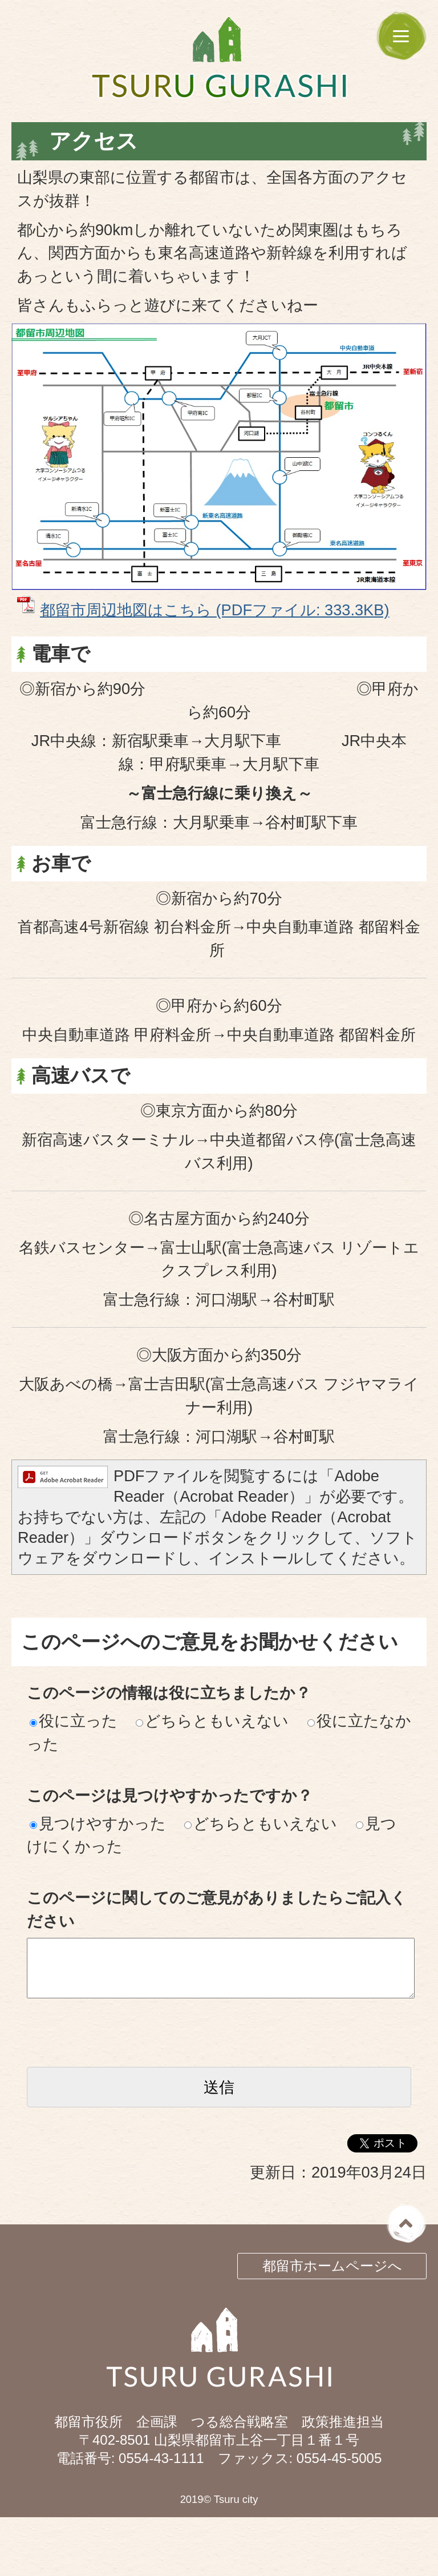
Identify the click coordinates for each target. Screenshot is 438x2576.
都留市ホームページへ (332, 2265)
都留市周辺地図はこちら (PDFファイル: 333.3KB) (214, 610)
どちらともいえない (212, 1721)
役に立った (73, 1721)
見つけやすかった (98, 1823)
